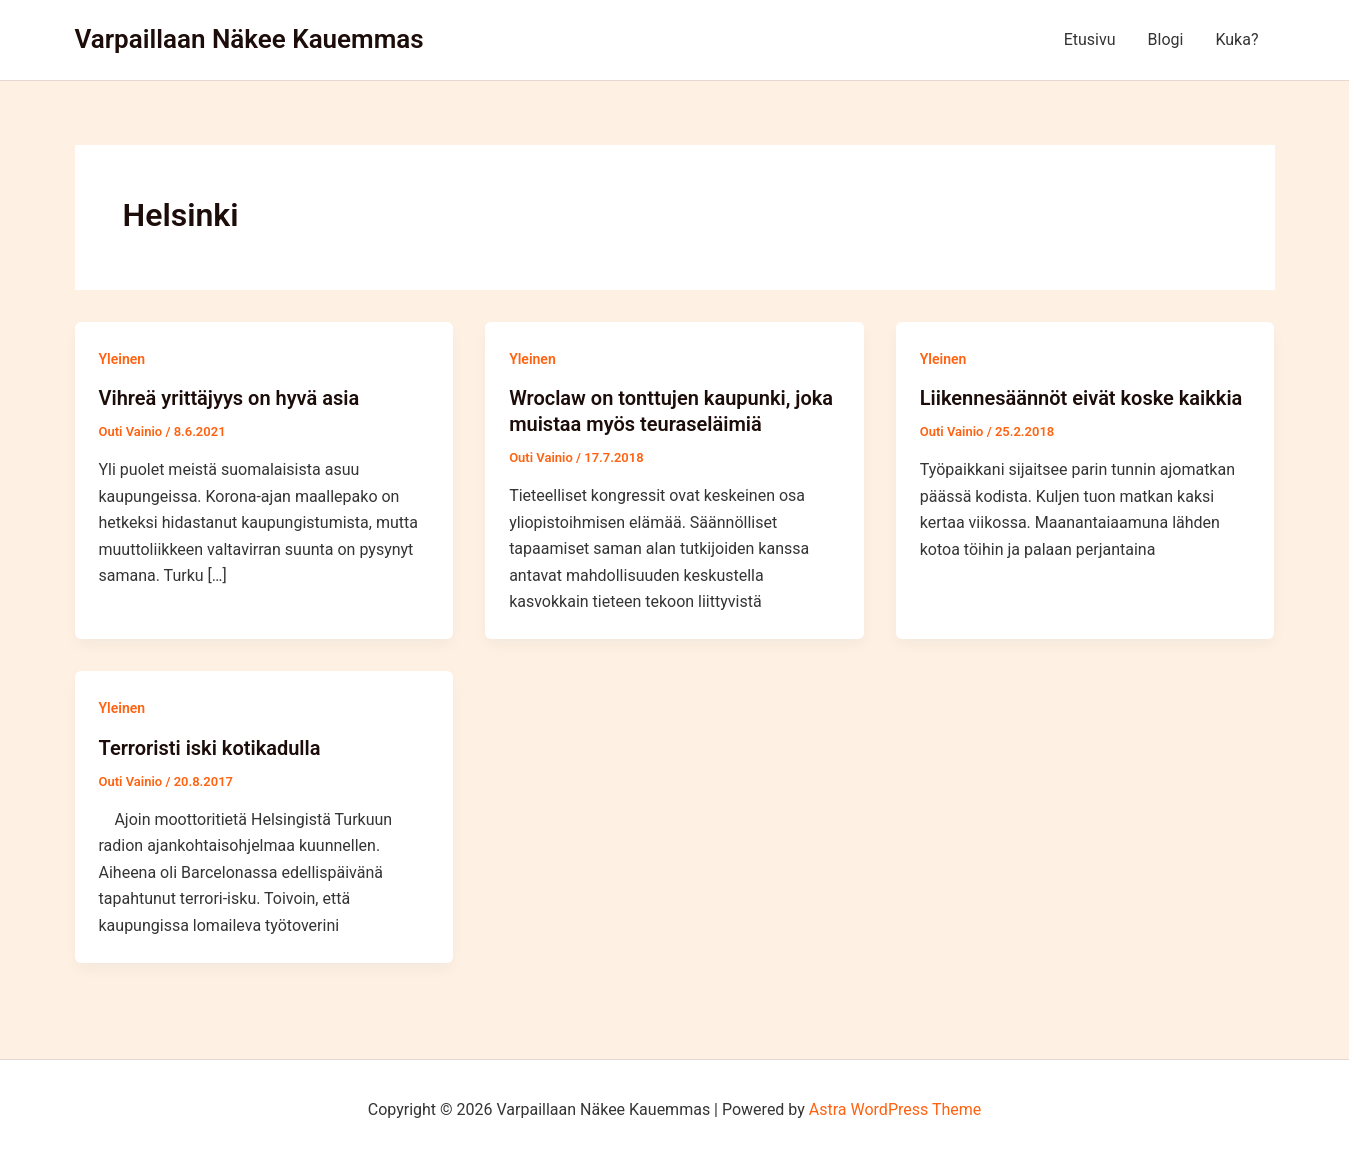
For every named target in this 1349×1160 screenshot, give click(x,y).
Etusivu (1090, 39)
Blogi (1166, 39)
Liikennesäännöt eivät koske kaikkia (1081, 398)
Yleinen (122, 359)
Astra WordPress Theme (895, 1109)
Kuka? (1236, 39)
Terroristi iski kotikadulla (210, 748)
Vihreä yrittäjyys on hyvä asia (229, 398)
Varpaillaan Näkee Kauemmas (249, 39)
